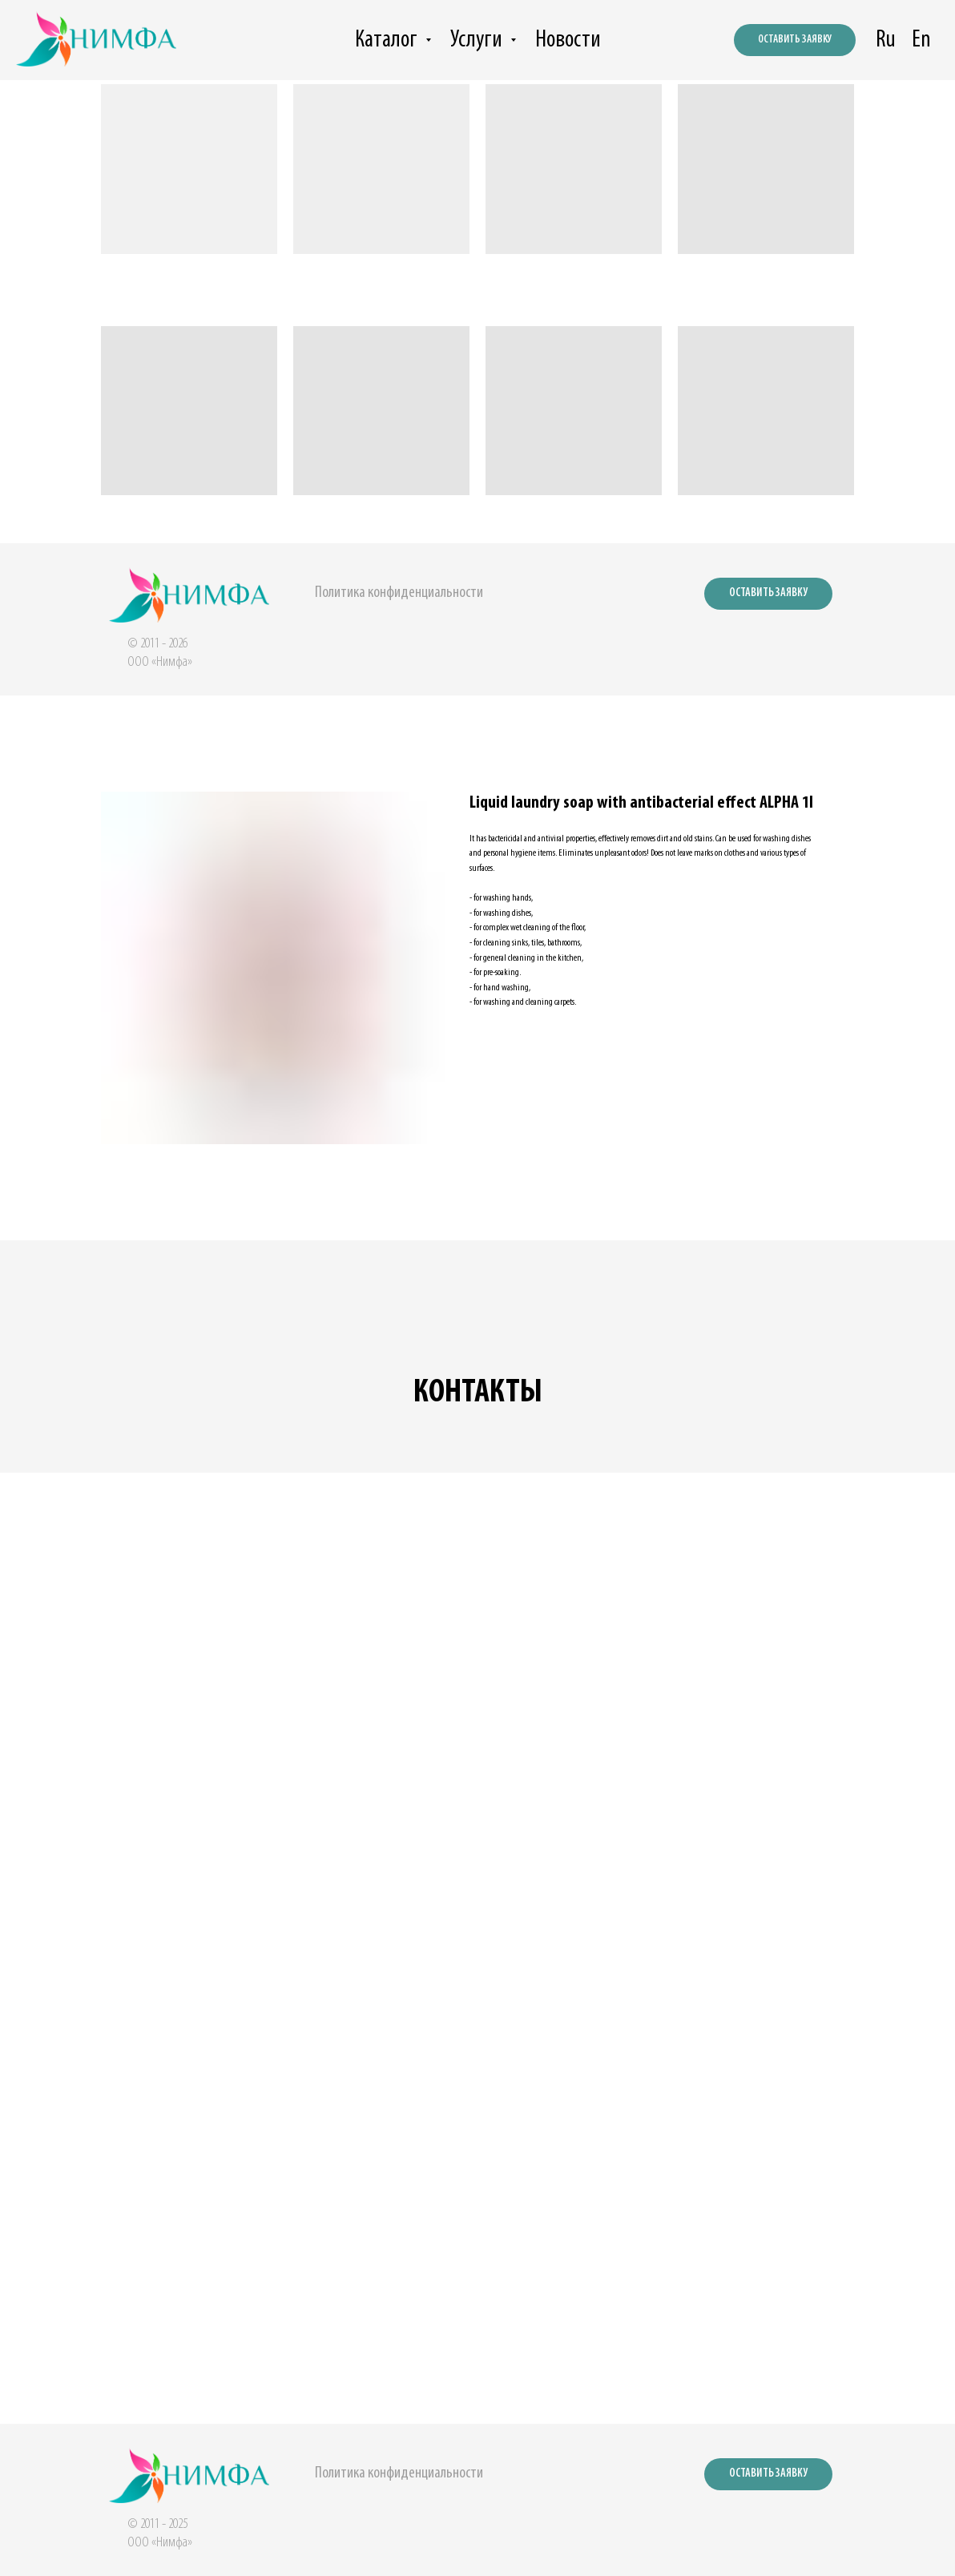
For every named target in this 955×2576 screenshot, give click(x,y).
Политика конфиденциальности (399, 593)
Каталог (388, 40)
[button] (768, 594)
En (921, 40)
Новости (568, 40)
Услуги (478, 40)
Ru (886, 40)
